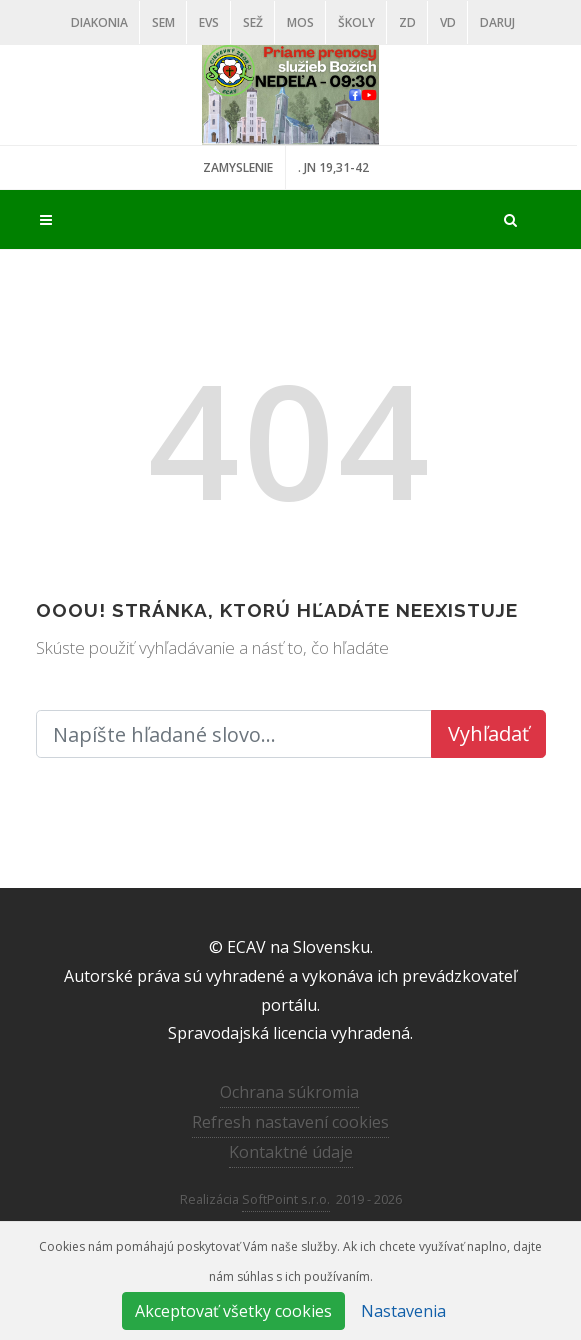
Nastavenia (403, 1311)
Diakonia (99, 22)
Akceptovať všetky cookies (233, 1311)
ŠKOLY (356, 22)
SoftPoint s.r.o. (286, 1199)
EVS (209, 22)
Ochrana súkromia (289, 1092)
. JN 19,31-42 (333, 167)
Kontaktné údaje (291, 1152)
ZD (407, 22)
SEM (163, 22)
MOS (300, 22)
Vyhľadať (488, 733)
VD (448, 22)
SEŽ (253, 22)
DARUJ (497, 22)
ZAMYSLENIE (238, 167)
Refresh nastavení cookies (290, 1122)
